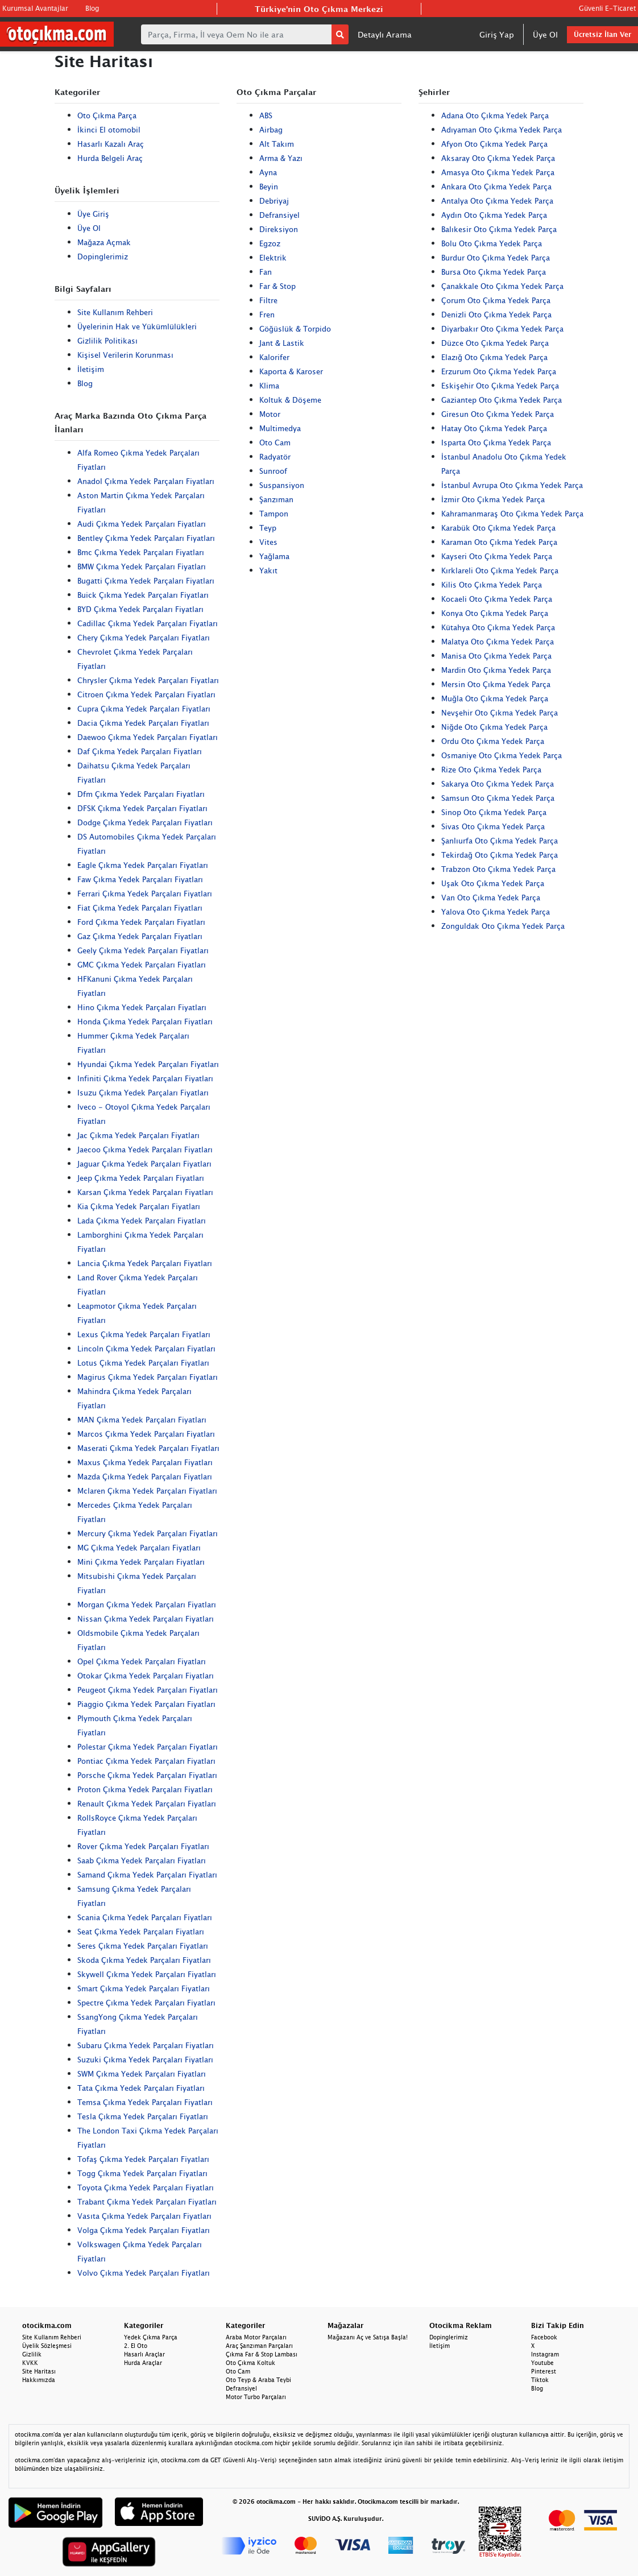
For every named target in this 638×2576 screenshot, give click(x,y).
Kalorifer (274, 357)
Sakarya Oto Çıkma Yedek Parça (497, 783)
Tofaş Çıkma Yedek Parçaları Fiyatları (143, 2159)
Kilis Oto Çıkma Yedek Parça (491, 584)
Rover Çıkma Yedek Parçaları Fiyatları (143, 1846)
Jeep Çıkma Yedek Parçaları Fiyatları (140, 1177)
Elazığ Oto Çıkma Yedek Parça (494, 357)
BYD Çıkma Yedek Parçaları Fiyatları (140, 609)
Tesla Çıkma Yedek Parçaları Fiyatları (142, 2116)
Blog (92, 8)
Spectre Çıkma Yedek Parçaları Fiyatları (146, 2002)
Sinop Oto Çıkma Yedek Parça (493, 812)
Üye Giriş (93, 213)
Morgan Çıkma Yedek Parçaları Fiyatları (146, 1604)
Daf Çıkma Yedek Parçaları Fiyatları (139, 751)
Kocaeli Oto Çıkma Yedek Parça (496, 598)
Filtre (268, 300)
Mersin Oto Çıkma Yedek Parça (495, 684)
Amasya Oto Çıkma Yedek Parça (497, 172)
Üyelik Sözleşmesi (47, 2345)
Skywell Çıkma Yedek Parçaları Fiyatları (146, 1974)
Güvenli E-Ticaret (607, 8)
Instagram (545, 2354)
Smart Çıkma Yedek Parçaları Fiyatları (143, 1988)
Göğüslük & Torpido (295, 328)
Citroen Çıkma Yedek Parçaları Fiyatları (146, 694)
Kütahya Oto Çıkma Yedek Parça (498, 627)
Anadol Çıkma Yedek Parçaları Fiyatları (145, 481)
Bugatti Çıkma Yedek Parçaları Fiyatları (145, 580)
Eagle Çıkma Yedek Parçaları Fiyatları (142, 865)
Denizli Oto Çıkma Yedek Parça (496, 314)
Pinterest (543, 2371)
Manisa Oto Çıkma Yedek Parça (496, 655)
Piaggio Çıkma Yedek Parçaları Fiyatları (146, 1704)
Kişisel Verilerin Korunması (125, 354)
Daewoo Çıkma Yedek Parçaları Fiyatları (147, 737)
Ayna (268, 172)
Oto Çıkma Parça (106, 115)
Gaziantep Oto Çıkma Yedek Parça (501, 399)
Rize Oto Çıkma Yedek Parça (491, 769)
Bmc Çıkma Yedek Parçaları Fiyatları (140, 552)
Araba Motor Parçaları (256, 2337)
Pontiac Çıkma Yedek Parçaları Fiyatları (146, 1760)
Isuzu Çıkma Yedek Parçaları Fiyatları (143, 1092)
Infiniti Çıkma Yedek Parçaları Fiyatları (145, 1078)
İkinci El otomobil (108, 129)
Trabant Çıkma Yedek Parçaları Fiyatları (147, 2201)
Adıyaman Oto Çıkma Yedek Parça (501, 129)
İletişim (90, 369)
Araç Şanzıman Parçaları (259, 2345)
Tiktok (540, 2379)
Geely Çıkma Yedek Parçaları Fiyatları (143, 950)
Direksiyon (278, 229)
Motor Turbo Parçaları (256, 2396)
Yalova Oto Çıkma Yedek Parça (495, 911)
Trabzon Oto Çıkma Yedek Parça (498, 869)
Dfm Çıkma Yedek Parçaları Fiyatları (141, 794)
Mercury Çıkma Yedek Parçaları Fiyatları (147, 1533)
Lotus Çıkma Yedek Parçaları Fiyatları (143, 1362)
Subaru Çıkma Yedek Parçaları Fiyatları (145, 2045)
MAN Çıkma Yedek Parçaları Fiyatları (141, 1419)
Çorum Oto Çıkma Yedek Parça (495, 300)
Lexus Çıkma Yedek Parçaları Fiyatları (143, 1334)
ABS (265, 115)
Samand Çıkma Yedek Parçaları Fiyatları (147, 1874)
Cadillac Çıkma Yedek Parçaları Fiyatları (147, 623)
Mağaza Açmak (104, 242)
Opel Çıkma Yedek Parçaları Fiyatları (141, 1661)
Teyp (267, 527)
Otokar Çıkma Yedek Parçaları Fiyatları (145, 1675)
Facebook (544, 2337)
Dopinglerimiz (102, 256)
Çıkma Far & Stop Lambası (261, 2354)
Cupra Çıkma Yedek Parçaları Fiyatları (143, 708)
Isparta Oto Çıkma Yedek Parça (496, 442)
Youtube (542, 2362)
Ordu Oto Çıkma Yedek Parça (492, 741)
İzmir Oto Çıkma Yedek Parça (493, 499)
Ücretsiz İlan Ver (602, 34)
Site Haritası (39, 2371)
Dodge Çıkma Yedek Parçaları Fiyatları (145, 822)
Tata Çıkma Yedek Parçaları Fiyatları (141, 2088)
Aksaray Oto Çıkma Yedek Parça (498, 158)
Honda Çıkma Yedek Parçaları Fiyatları (145, 1021)
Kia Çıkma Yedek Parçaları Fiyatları (138, 1206)
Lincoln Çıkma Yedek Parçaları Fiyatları (146, 1348)
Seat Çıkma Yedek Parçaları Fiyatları (140, 1931)
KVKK (30, 2362)
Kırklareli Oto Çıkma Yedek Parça (499, 570)
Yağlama (274, 556)
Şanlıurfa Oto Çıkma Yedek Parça (499, 840)
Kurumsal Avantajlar (35, 8)
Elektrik (273, 257)
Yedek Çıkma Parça (150, 2337)
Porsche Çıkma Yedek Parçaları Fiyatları (147, 1775)
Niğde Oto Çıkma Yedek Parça (494, 726)
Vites (268, 542)
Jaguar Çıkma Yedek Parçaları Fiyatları (144, 1163)
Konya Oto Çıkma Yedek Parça (494, 613)
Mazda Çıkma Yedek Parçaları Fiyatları (144, 1476)
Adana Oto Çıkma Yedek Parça (495, 115)
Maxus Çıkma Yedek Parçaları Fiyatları (145, 1462)
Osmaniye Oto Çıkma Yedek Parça (501, 755)
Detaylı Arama (385, 34)
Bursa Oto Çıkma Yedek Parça (493, 271)
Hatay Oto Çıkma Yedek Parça (494, 428)
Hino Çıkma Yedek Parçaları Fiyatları (141, 1007)
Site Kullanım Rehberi (115, 312)
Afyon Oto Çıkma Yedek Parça (494, 143)
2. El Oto (135, 2345)
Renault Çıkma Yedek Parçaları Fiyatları (146, 1803)
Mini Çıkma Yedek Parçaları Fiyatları (141, 1561)
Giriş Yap (496, 34)
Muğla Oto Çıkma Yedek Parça (494, 698)
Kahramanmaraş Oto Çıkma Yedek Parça (512, 513)
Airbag (271, 129)
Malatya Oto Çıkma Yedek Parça (497, 641)
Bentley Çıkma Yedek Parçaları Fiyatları (146, 538)
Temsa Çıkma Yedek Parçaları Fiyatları (145, 2102)
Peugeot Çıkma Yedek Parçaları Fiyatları (147, 1689)
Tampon (273, 513)
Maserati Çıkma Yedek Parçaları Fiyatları (148, 1448)
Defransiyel (279, 215)
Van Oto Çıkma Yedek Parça (490, 897)
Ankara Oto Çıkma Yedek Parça (496, 186)
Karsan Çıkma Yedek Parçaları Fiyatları (145, 1192)
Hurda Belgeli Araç (110, 158)
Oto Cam (275, 442)
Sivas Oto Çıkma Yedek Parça (493, 826)
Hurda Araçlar (143, 2362)
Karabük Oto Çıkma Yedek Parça (498, 527)
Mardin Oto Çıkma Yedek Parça (496, 670)
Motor (269, 414)
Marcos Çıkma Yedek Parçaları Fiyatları (146, 1433)
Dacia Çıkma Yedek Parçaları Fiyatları (143, 722)
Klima (269, 385)
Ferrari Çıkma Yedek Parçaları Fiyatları (144, 893)
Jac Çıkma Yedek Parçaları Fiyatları (138, 1135)
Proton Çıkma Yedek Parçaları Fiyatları (145, 1789)
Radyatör (275, 456)
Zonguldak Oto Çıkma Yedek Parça (503, 926)
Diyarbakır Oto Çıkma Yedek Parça (502, 328)
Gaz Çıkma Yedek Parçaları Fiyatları (139, 936)
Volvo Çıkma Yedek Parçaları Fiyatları (143, 2272)
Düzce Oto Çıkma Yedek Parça (495, 343)
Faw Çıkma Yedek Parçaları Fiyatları (140, 879)
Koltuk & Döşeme (290, 399)
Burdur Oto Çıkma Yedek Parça (495, 257)
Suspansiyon (281, 485)
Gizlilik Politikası (107, 340)
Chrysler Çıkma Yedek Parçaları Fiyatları (148, 680)
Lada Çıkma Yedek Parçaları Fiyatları (141, 1220)
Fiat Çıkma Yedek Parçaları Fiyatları (139, 907)
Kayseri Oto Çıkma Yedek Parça (496, 556)
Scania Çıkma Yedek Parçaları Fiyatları (144, 1917)
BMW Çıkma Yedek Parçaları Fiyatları (141, 566)
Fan (265, 271)
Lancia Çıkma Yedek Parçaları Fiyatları (144, 1263)
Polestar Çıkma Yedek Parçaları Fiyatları (147, 1746)
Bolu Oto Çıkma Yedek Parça (491, 243)
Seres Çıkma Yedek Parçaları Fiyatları (142, 1945)
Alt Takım (276, 143)
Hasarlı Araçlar (144, 2354)
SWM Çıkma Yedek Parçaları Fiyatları (141, 2073)
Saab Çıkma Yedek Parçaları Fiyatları (141, 1860)
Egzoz (269, 243)
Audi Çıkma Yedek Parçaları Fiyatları (141, 523)
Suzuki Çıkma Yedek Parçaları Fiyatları (145, 2059)
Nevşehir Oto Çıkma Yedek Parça (499, 712)
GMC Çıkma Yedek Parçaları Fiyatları (141, 964)
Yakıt (268, 570)
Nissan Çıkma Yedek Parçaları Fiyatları (145, 1618)
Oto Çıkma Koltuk (250, 2362)
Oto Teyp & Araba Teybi (258, 2379)
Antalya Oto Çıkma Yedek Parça (497, 200)
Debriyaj (274, 200)
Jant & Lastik (281, 343)
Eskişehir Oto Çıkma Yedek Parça (500, 385)
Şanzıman (276, 499)
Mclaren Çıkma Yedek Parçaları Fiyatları (147, 1490)
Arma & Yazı (281, 158)
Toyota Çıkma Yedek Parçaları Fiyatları (145, 2187)
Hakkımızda (38, 2379)
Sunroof (273, 470)
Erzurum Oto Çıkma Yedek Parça (498, 371)
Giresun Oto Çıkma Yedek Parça (497, 414)
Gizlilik (32, 2354)
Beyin (268, 186)
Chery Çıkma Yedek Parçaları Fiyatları (143, 637)
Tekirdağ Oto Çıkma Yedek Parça (499, 854)
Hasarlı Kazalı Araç (110, 143)
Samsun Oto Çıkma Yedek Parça (497, 798)
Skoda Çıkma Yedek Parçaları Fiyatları (144, 1960)
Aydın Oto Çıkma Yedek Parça (494, 215)
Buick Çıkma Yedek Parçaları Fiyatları (143, 594)
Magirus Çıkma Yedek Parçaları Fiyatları (147, 1377)
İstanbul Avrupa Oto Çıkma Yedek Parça (512, 485)
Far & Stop (277, 286)
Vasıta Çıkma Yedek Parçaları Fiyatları (144, 2216)
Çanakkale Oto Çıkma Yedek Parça (502, 286)
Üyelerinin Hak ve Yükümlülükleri (137, 326)
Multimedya (280, 428)
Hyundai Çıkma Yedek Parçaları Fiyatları (148, 1064)
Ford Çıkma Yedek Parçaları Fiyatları (141, 922)
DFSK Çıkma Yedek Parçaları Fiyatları (142, 808)
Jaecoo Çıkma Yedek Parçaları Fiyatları (145, 1149)
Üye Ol (545, 34)
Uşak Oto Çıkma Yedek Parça (492, 883)
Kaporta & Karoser (291, 371)
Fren (267, 314)
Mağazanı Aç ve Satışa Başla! (368, 2337)
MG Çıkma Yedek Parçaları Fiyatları (139, 1547)
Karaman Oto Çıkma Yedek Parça (499, 542)
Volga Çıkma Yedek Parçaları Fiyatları (143, 2230)
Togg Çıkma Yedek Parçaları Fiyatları (142, 2173)
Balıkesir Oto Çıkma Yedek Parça (499, 229)
